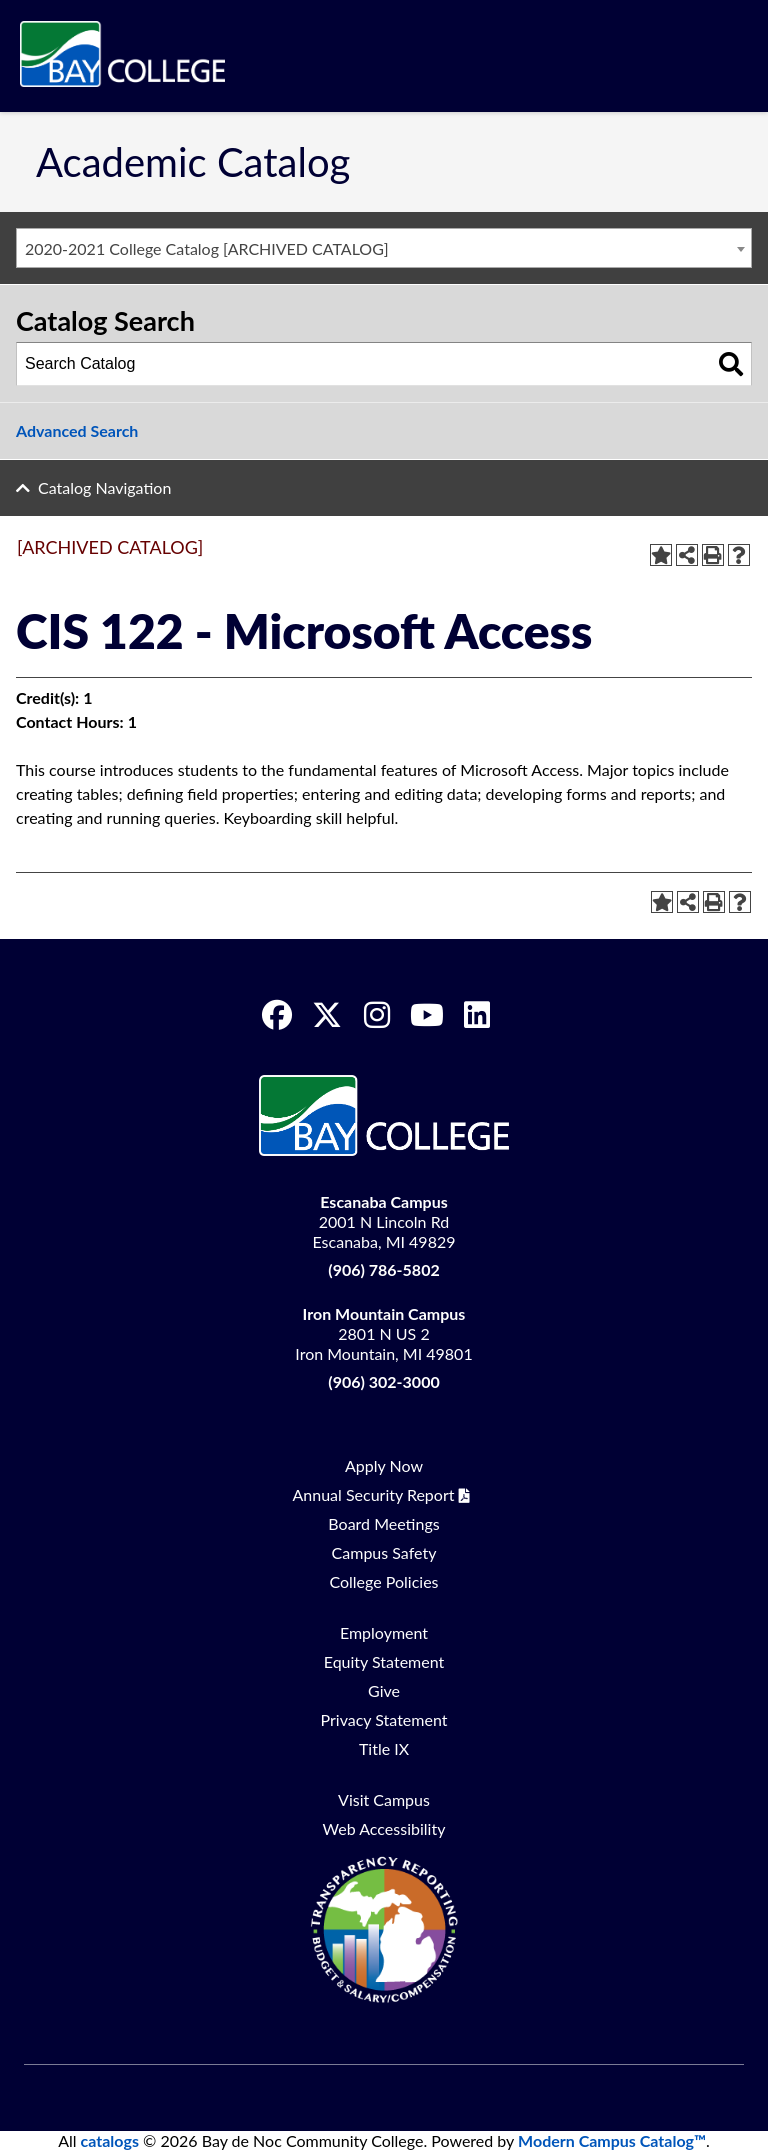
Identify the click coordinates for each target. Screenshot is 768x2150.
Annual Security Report (374, 1494)
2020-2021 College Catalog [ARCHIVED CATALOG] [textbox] (207, 248)
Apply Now (384, 1465)
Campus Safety (384, 1552)
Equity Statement (384, 1661)
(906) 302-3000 (383, 1381)
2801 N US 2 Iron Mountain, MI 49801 (383, 1333)
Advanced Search (77, 430)
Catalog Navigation (104, 487)
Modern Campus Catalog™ (612, 2140)
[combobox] (384, 248)
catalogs (110, 2140)
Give (384, 1690)
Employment (384, 1632)
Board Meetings (383, 1523)
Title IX (384, 1748)
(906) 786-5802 (383, 1269)
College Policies (383, 1581)
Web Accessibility (384, 1828)
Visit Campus (384, 1799)
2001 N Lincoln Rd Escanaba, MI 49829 (384, 1221)
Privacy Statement (384, 1719)
